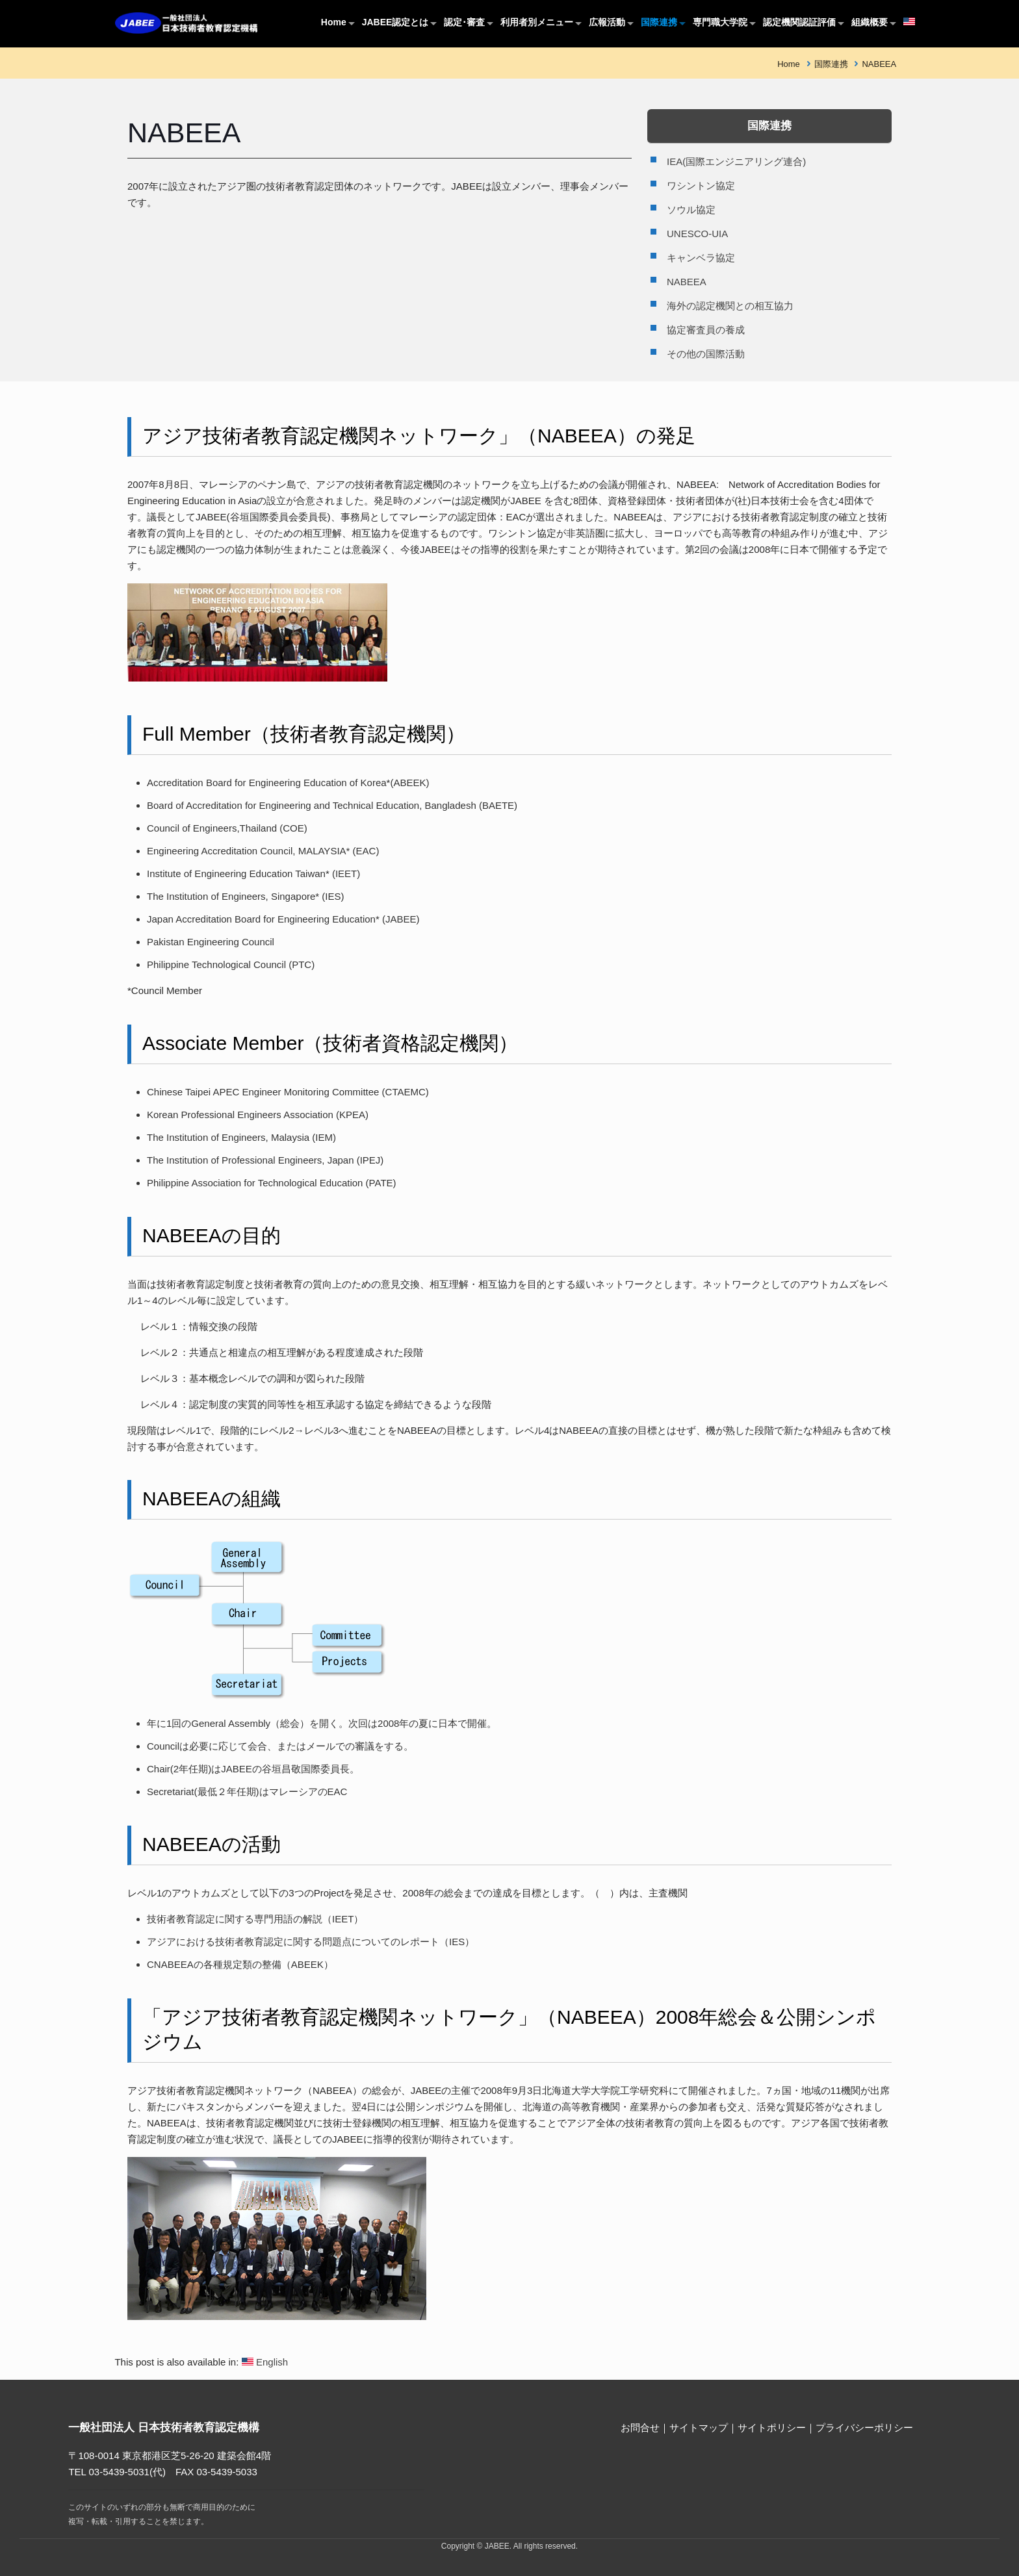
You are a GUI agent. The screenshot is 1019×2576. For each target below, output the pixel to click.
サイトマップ (698, 2427)
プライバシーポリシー (864, 2427)
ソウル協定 (691, 209)
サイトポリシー (772, 2427)
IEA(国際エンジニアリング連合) (736, 161)
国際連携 (831, 64)
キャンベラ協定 (701, 257)
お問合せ (640, 2427)
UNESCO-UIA (697, 233)
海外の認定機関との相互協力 (730, 305)
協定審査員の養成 (706, 329)
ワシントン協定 (701, 185)
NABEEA (879, 64)
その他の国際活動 (706, 353)
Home (788, 64)
